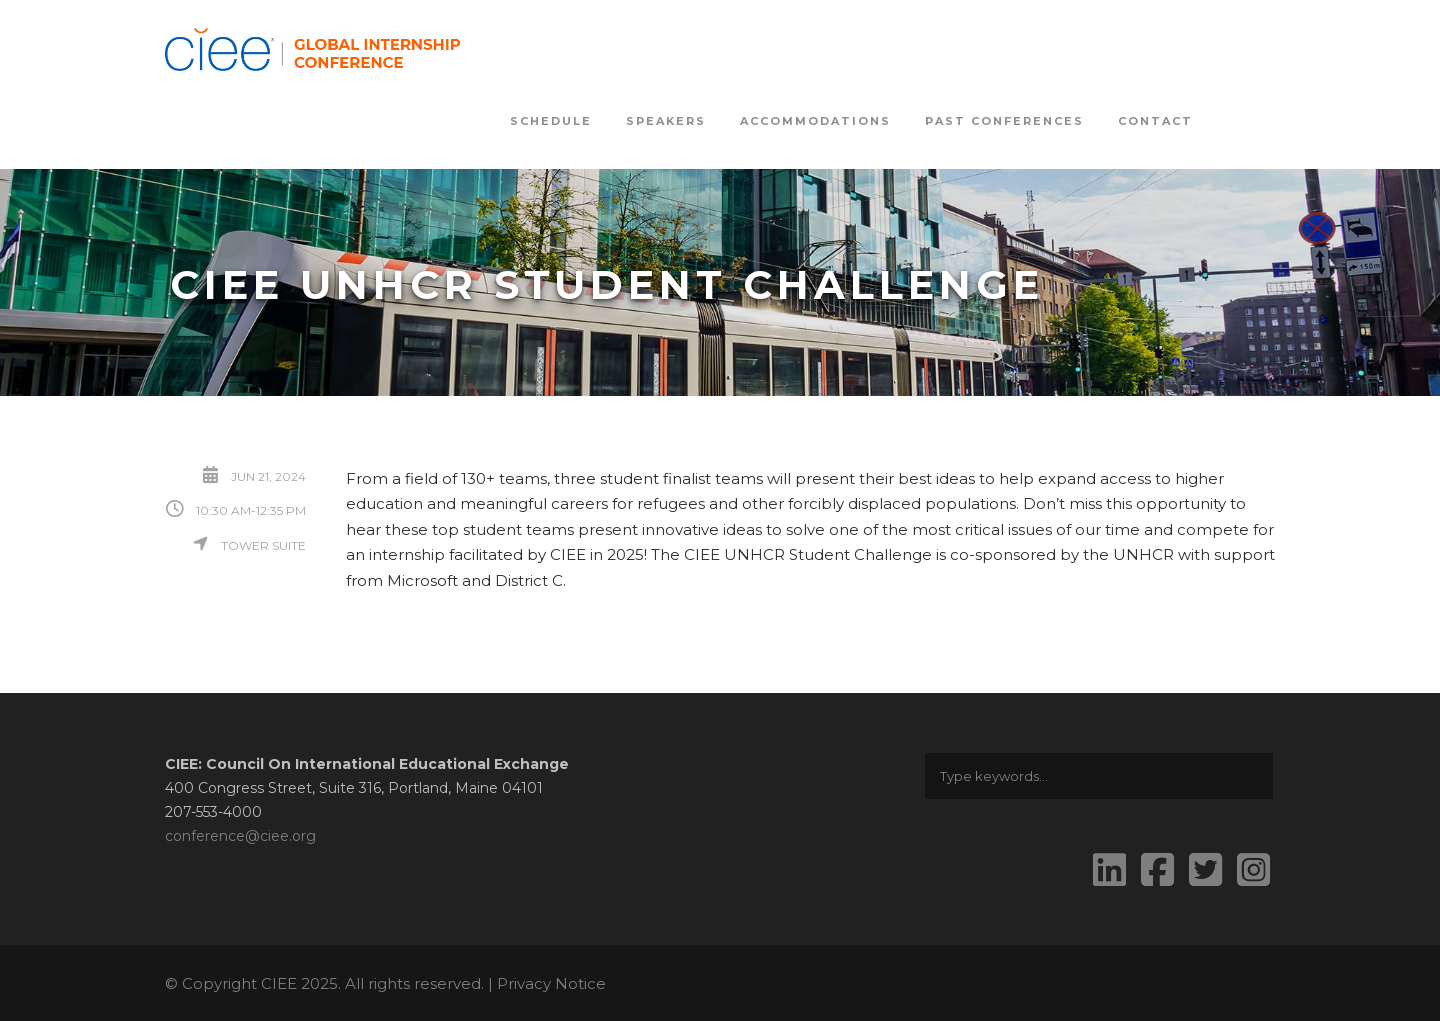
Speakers (666, 121)
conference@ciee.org (240, 836)
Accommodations (815, 121)
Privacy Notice (551, 983)
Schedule (551, 121)
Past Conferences (1004, 121)
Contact (1155, 121)
